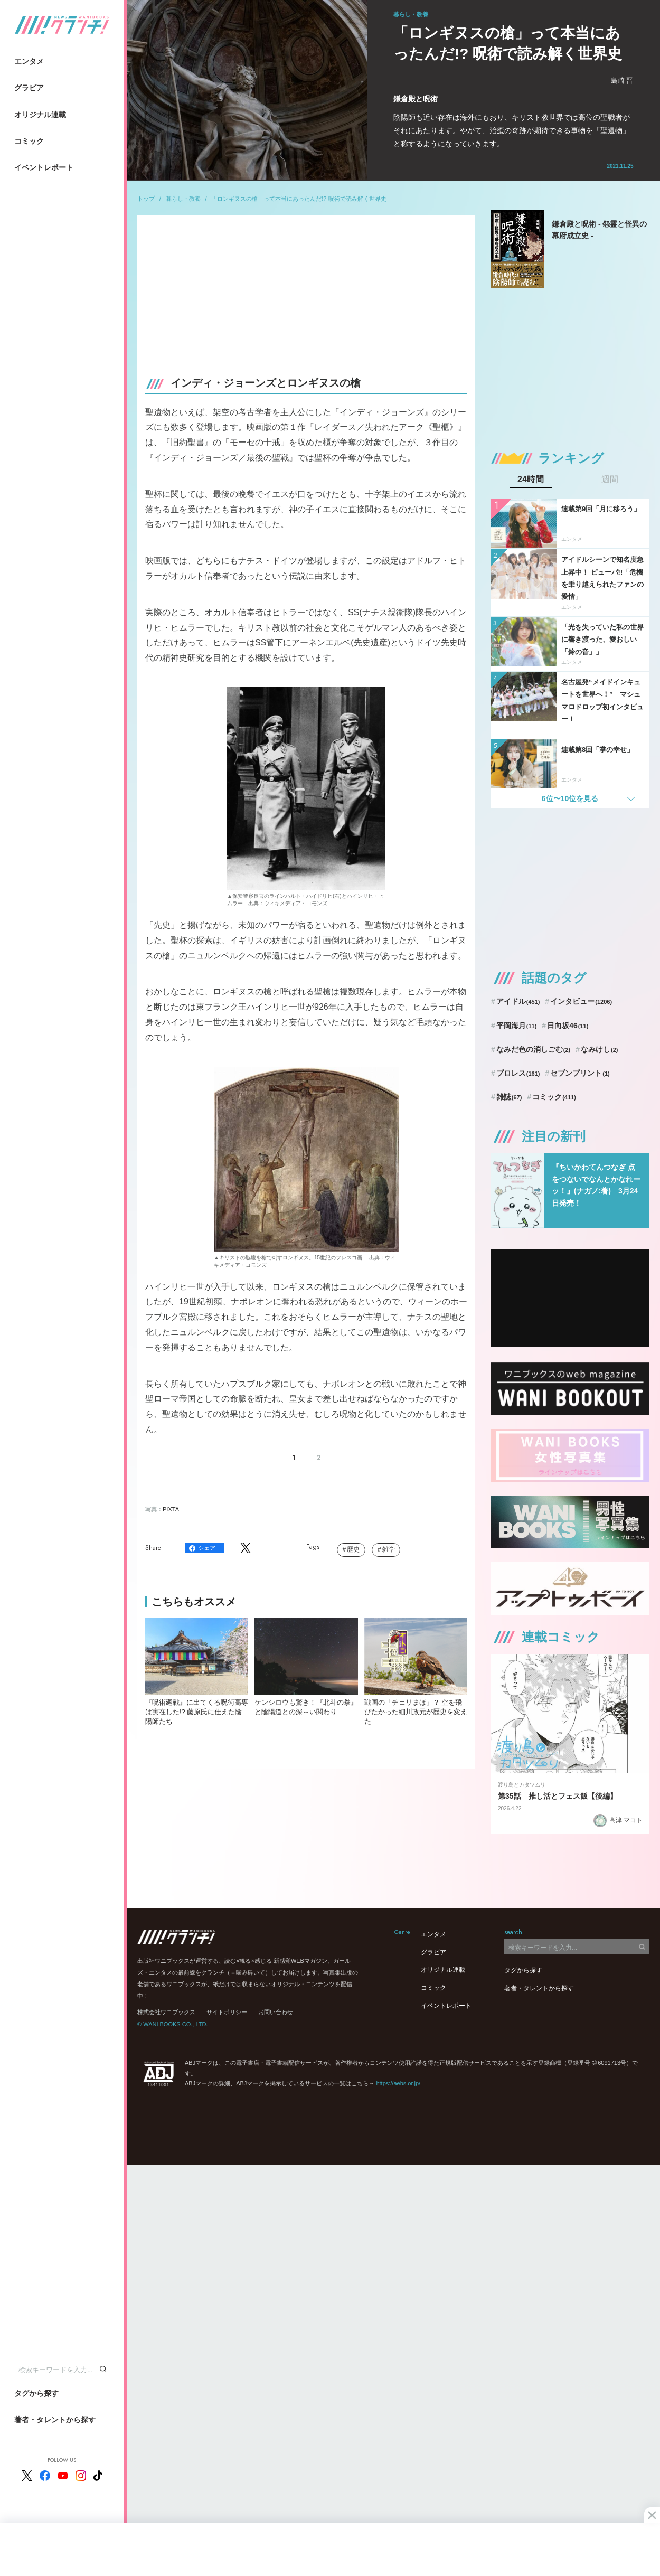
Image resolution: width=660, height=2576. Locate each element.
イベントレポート (43, 167)
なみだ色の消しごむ (533, 1049)
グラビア (29, 87)
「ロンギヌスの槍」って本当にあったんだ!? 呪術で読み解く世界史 (298, 198)
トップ (146, 198)
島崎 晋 (622, 80)
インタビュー (581, 1001)
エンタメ (29, 61)
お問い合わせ (275, 2012)
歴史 (353, 1549)
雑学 (388, 1549)
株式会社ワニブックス (166, 2012)
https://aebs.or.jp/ (398, 2083)
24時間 (530, 479)
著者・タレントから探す (55, 2419)
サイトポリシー (226, 2012)
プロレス (518, 1073)
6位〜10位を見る (570, 798)
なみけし (599, 1049)
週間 (609, 479)
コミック (29, 141)
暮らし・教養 (183, 198)
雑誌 (509, 1097)
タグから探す (36, 2393)
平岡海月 (516, 1025)
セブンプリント (579, 1073)
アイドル (518, 1001)
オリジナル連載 (40, 114)
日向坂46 (567, 1025)
